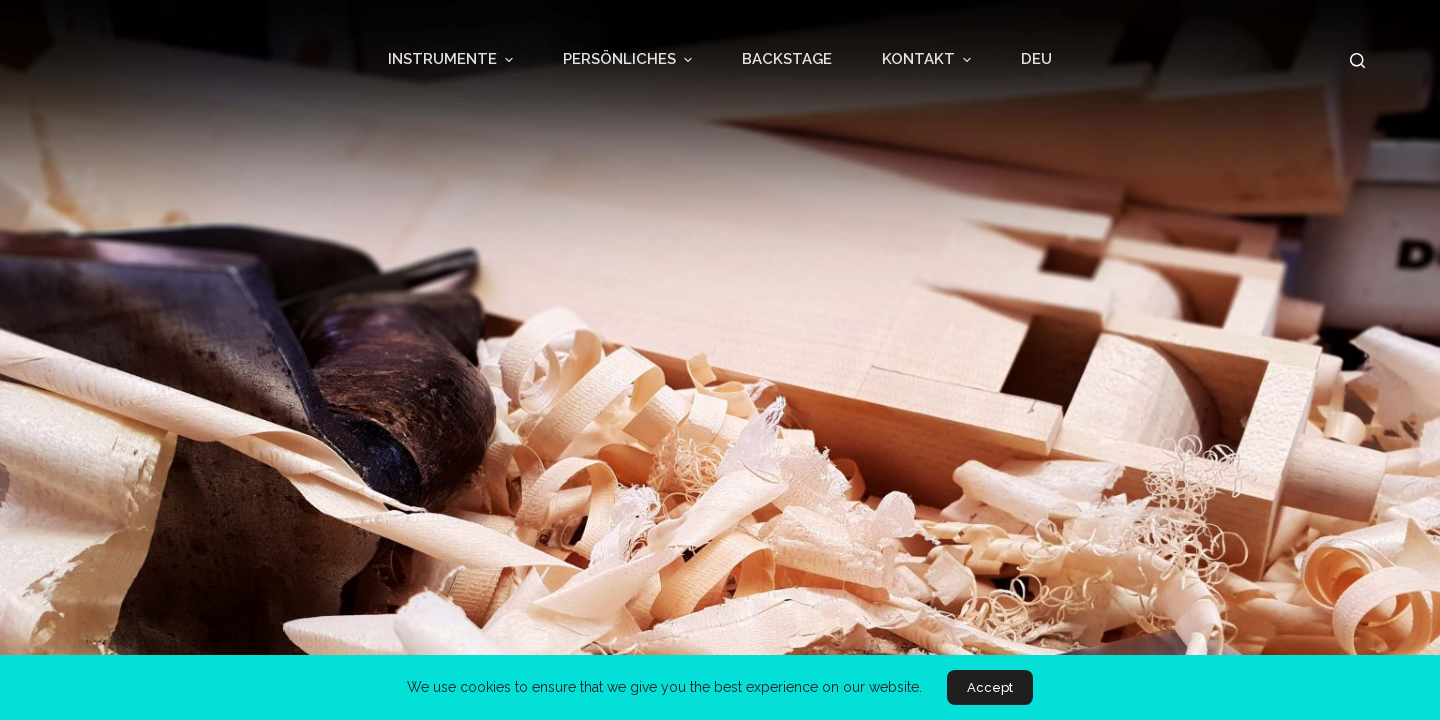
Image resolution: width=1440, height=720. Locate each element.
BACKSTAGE (787, 59)
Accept (990, 687)
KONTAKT (929, 59)
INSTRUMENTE (453, 59)
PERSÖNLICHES (630, 59)
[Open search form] (1357, 60)
